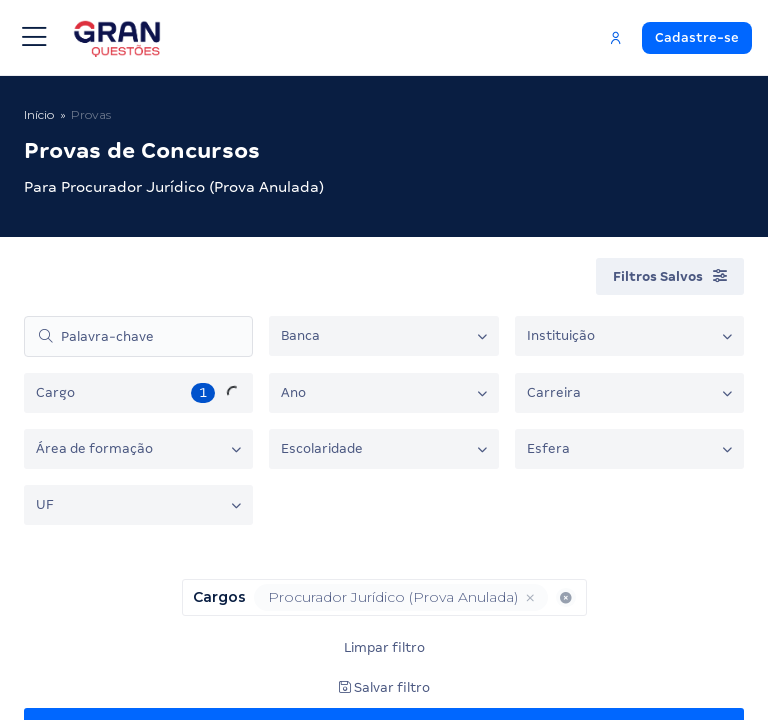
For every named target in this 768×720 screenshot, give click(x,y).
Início (39, 114)
